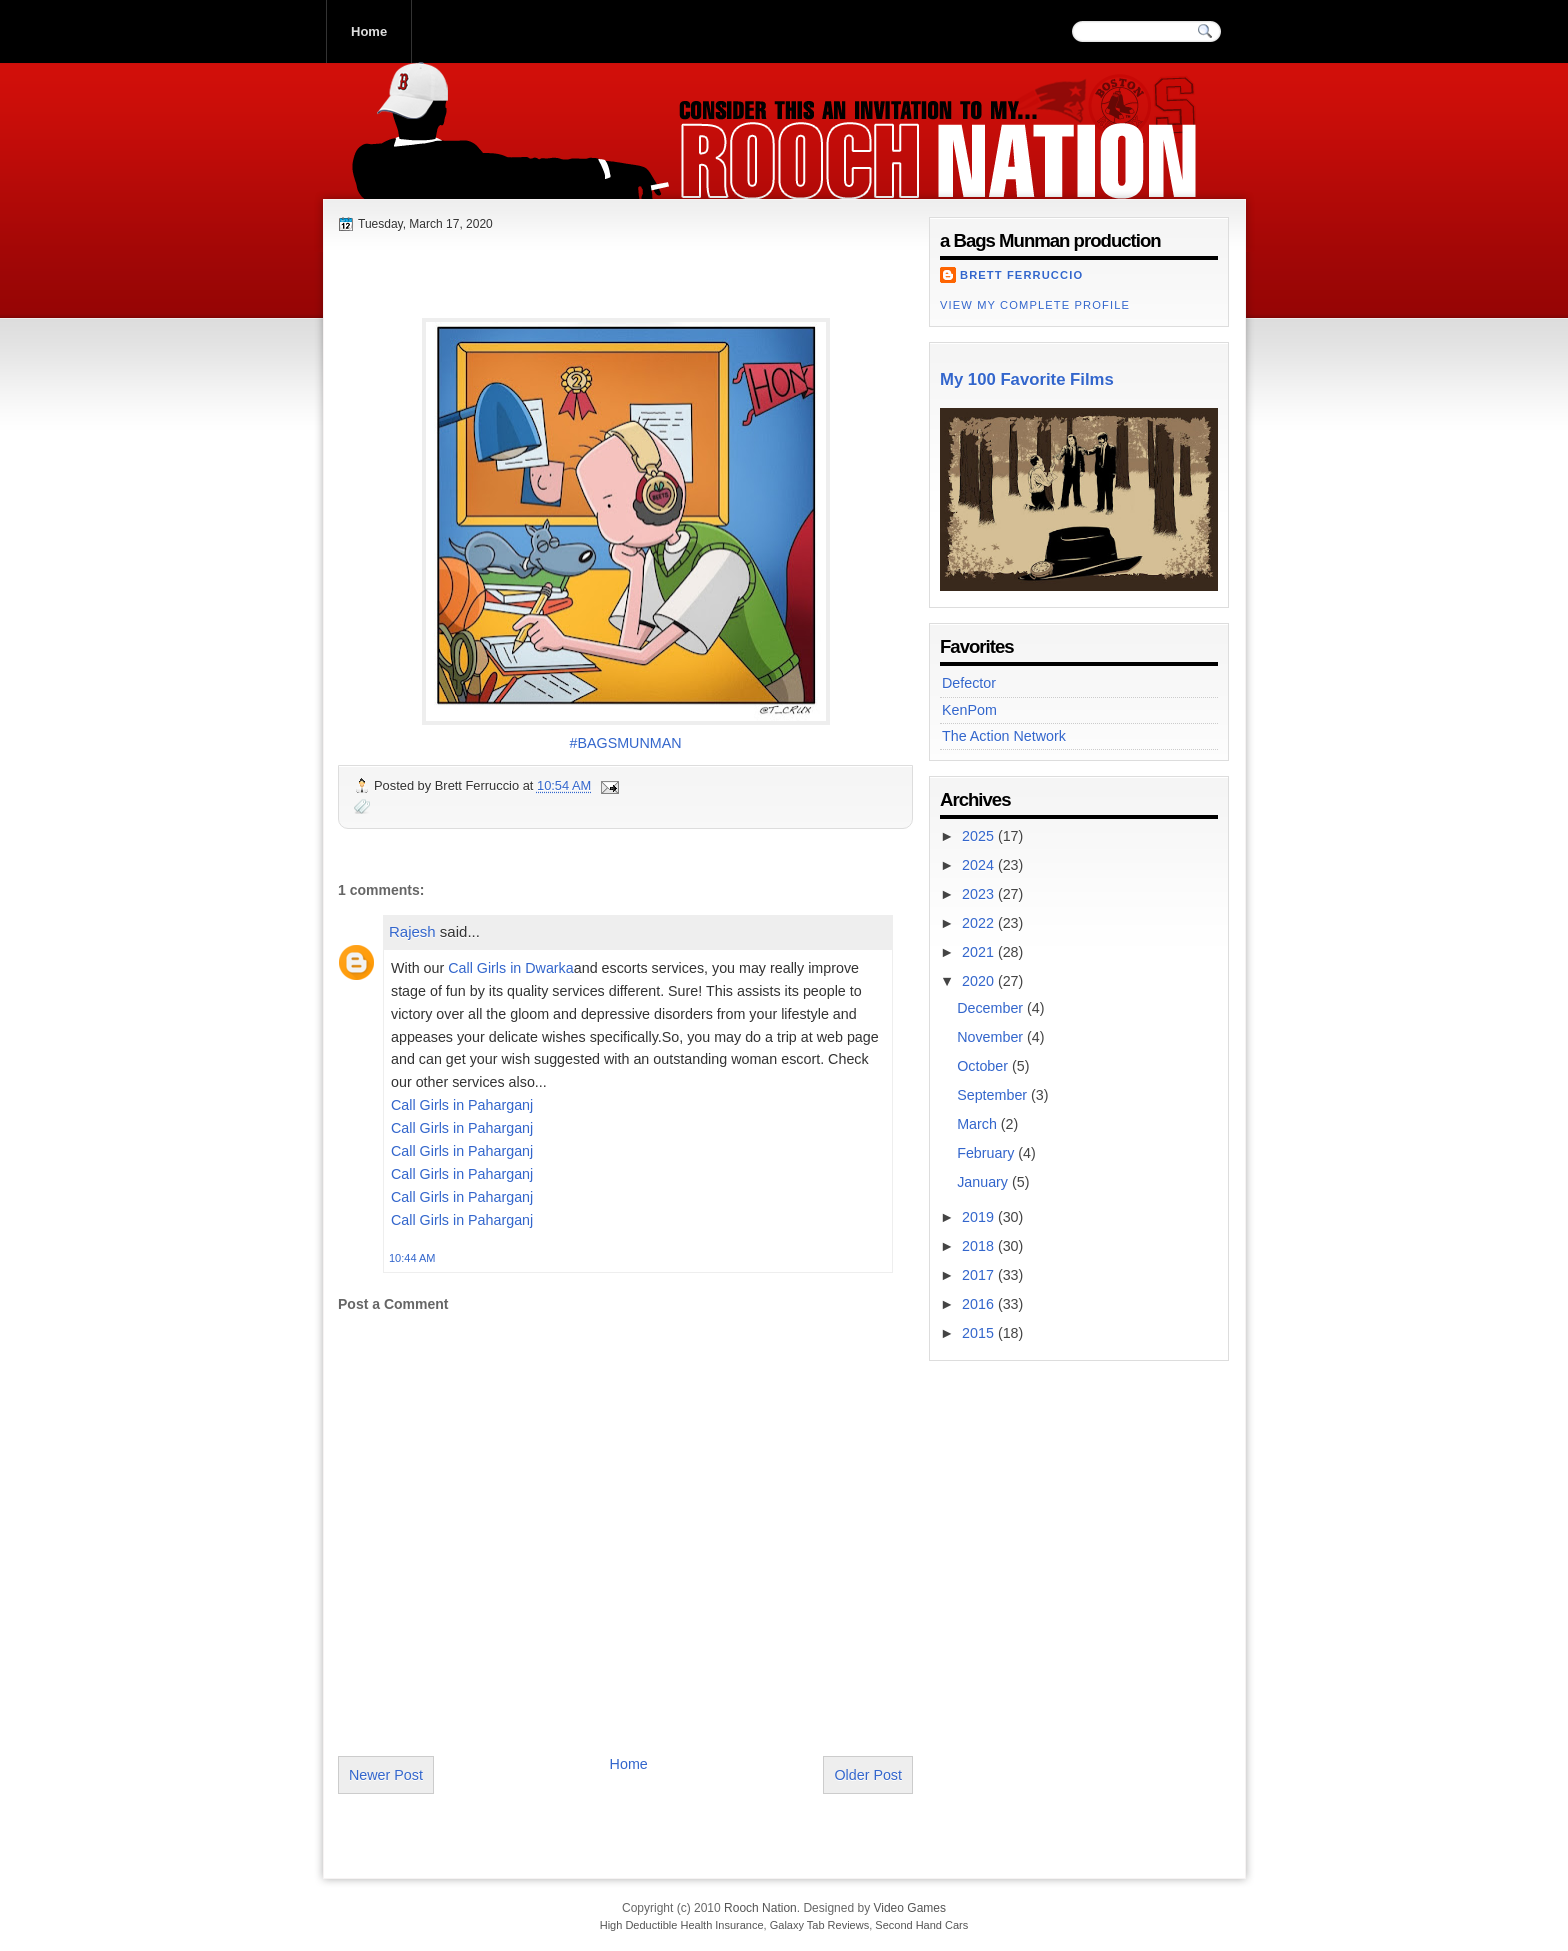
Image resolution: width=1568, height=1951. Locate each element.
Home (369, 31)
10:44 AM (412, 1258)
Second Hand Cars (921, 1925)
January (984, 1182)
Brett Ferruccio (1021, 275)
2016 (980, 1304)
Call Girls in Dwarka (511, 968)
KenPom (969, 710)
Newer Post (386, 1775)
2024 (980, 865)
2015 (980, 1333)
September (994, 1095)
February (987, 1153)
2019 (980, 1217)
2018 (980, 1246)
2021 (980, 952)
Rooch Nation (473, 179)
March (979, 1124)
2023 (980, 894)
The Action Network (1004, 736)
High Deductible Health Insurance (682, 1925)
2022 (980, 923)
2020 (980, 981)
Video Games (909, 1908)
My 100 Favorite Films (1027, 379)
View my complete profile (1035, 305)
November (992, 1037)
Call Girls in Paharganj (462, 1105)
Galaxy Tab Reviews (819, 1925)
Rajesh (412, 931)
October (984, 1066)
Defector (969, 683)
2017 (980, 1275)
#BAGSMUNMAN (625, 743)
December (992, 1008)
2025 (980, 836)
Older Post (868, 1775)
